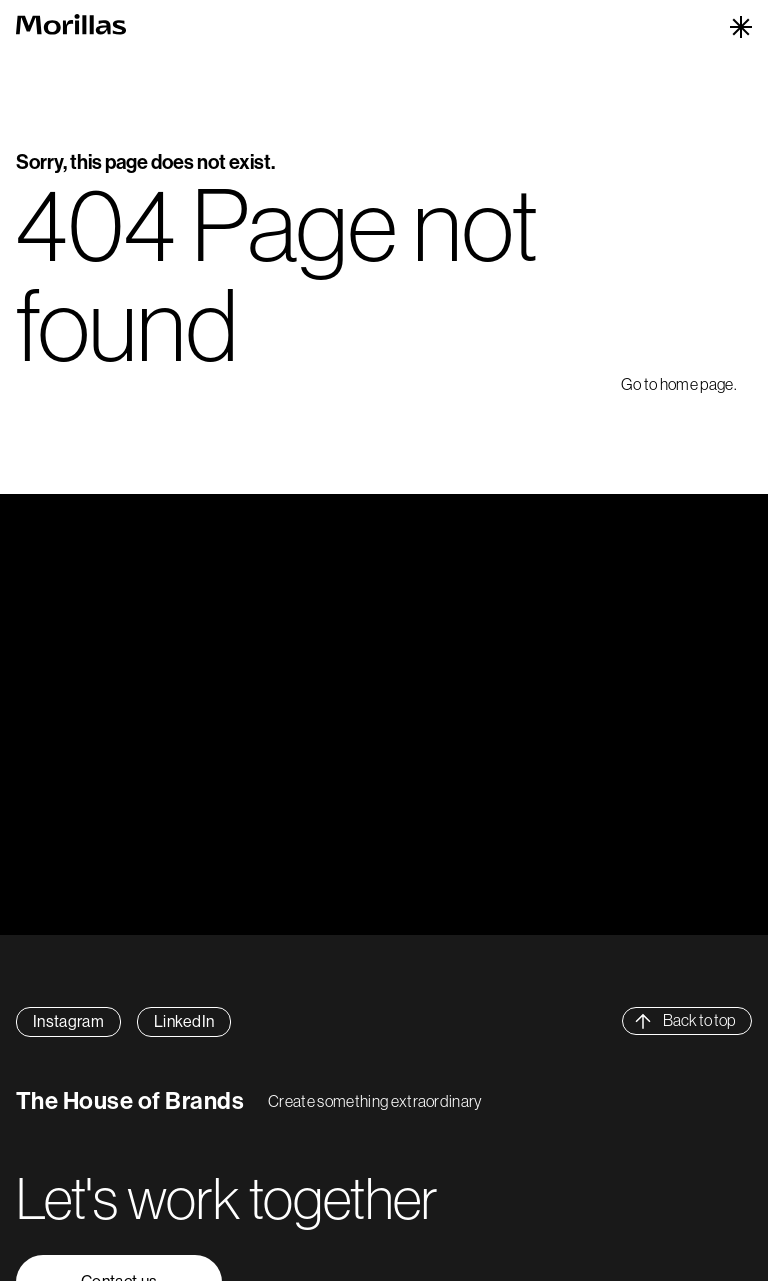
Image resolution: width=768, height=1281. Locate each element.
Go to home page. (679, 384)
